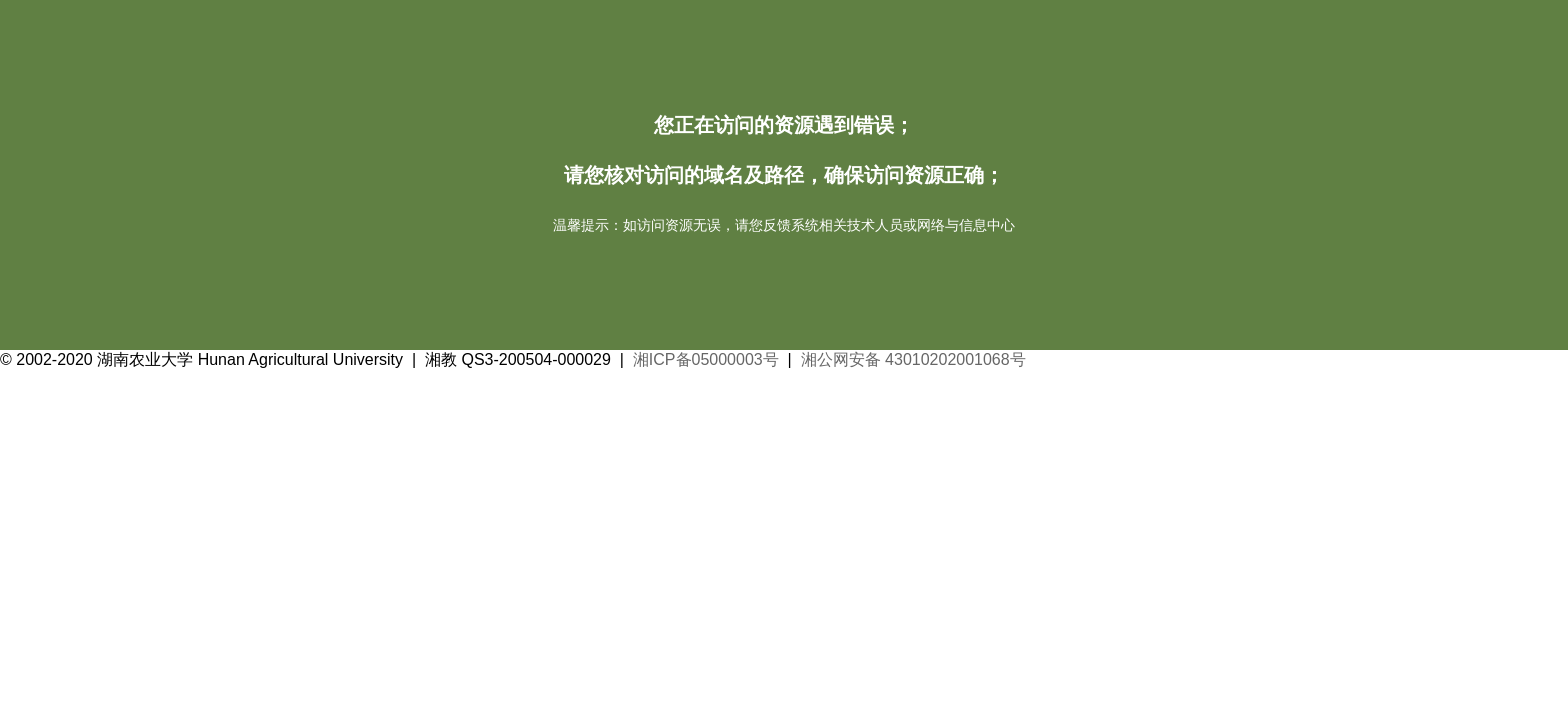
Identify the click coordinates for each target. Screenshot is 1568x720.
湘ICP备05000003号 (706, 359)
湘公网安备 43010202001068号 (913, 359)
